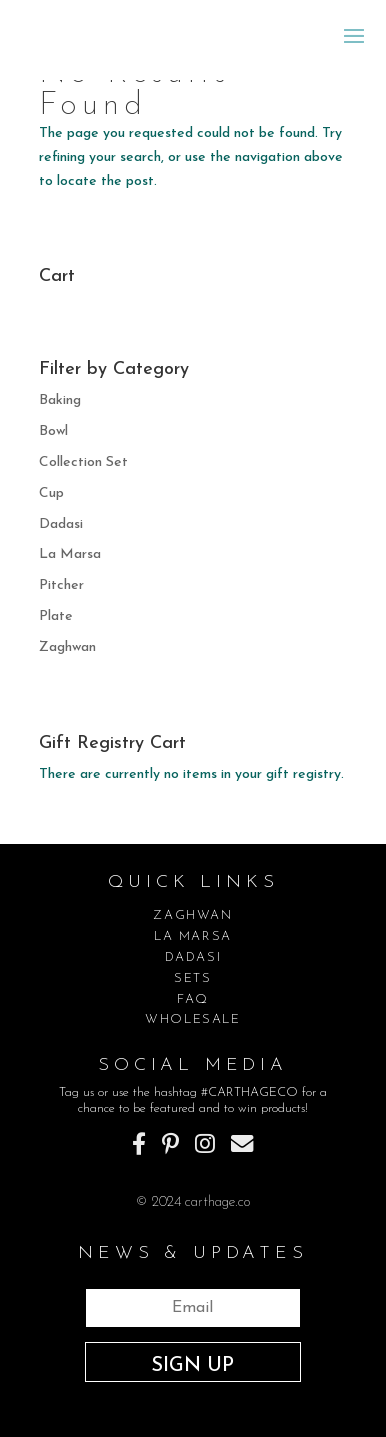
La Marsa (70, 554)
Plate (56, 616)
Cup (51, 493)
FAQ (193, 999)
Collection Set (83, 462)
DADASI (193, 957)
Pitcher (61, 585)
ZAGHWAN (192, 915)
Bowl (53, 431)
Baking (60, 400)
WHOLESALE (192, 1019)
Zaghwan (67, 647)
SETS (192, 978)
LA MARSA (193, 936)
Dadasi (61, 524)
